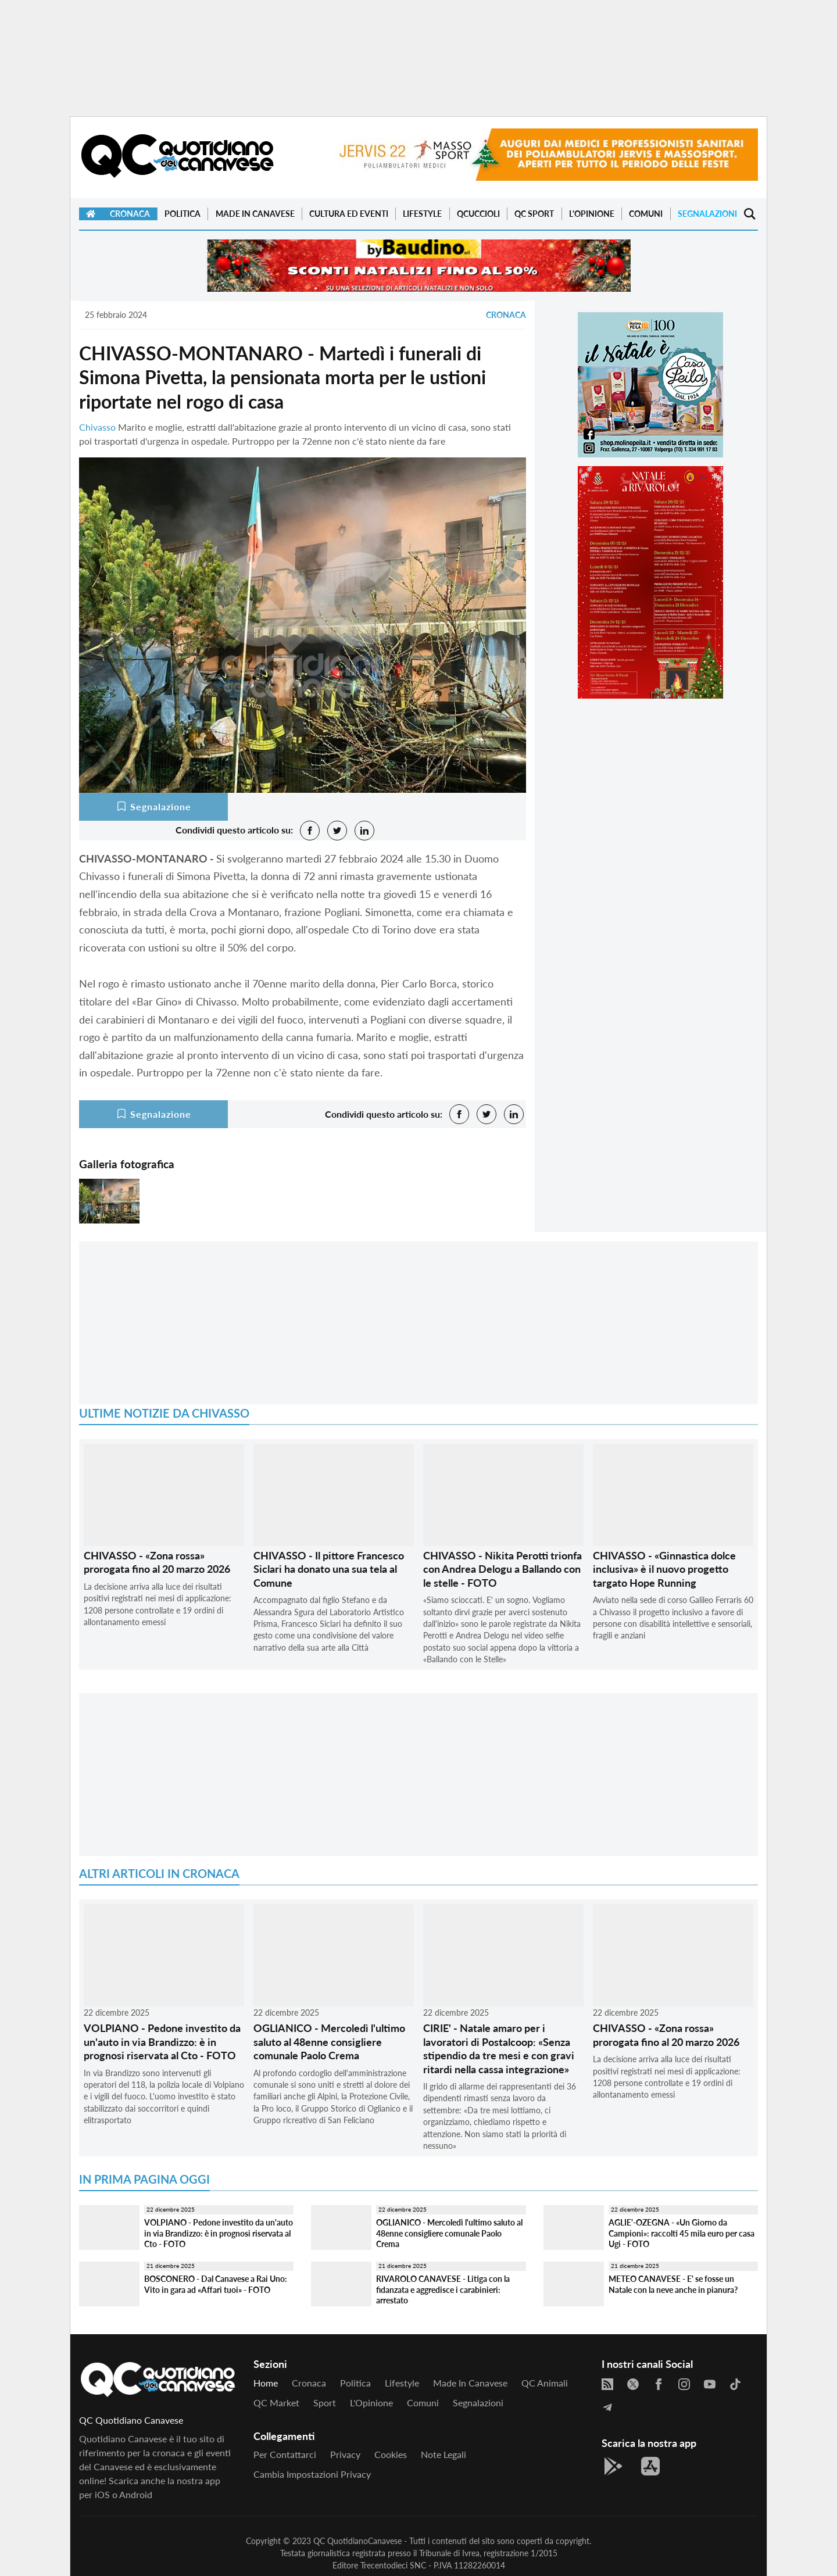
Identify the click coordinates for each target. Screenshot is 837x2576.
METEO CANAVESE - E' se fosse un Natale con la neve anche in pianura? (673, 2284)
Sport (324, 2402)
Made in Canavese (255, 214)
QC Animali (544, 2382)
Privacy (345, 2454)
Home (265, 2382)
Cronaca (130, 214)
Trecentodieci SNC (393, 2565)
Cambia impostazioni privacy (312, 2474)
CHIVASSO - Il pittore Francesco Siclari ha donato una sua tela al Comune (328, 1569)
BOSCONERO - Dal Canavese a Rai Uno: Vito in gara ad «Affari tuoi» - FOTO (215, 2284)
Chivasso (97, 426)
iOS (102, 2494)
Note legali (443, 2454)
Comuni (646, 214)
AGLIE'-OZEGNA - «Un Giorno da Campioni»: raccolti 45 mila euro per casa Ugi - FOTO (681, 2233)
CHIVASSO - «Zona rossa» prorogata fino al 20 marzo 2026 (157, 1562)
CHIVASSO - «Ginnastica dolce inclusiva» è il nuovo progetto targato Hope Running (664, 1569)
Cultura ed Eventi (348, 214)
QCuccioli (478, 214)
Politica (182, 214)
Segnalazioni (707, 214)
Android (135, 2494)
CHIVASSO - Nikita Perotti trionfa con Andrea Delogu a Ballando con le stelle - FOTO (502, 1569)
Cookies (390, 2454)
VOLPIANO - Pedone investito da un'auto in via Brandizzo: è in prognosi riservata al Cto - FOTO (162, 2042)
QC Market (276, 2402)
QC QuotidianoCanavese (357, 2541)
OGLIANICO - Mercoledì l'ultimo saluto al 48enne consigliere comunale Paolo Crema (329, 2042)
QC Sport (534, 214)
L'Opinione (591, 214)
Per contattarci (284, 2454)
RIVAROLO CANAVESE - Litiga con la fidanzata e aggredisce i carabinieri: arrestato (443, 2289)
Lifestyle (422, 214)
